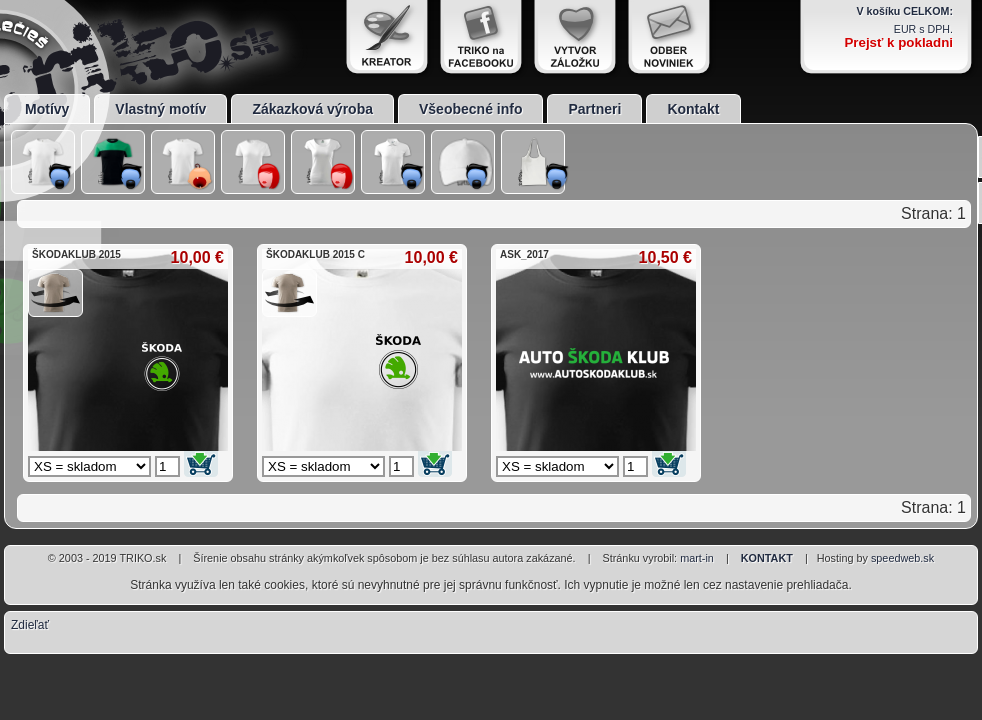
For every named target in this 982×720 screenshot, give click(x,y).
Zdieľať (30, 625)
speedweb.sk (902, 558)
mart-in (697, 558)
